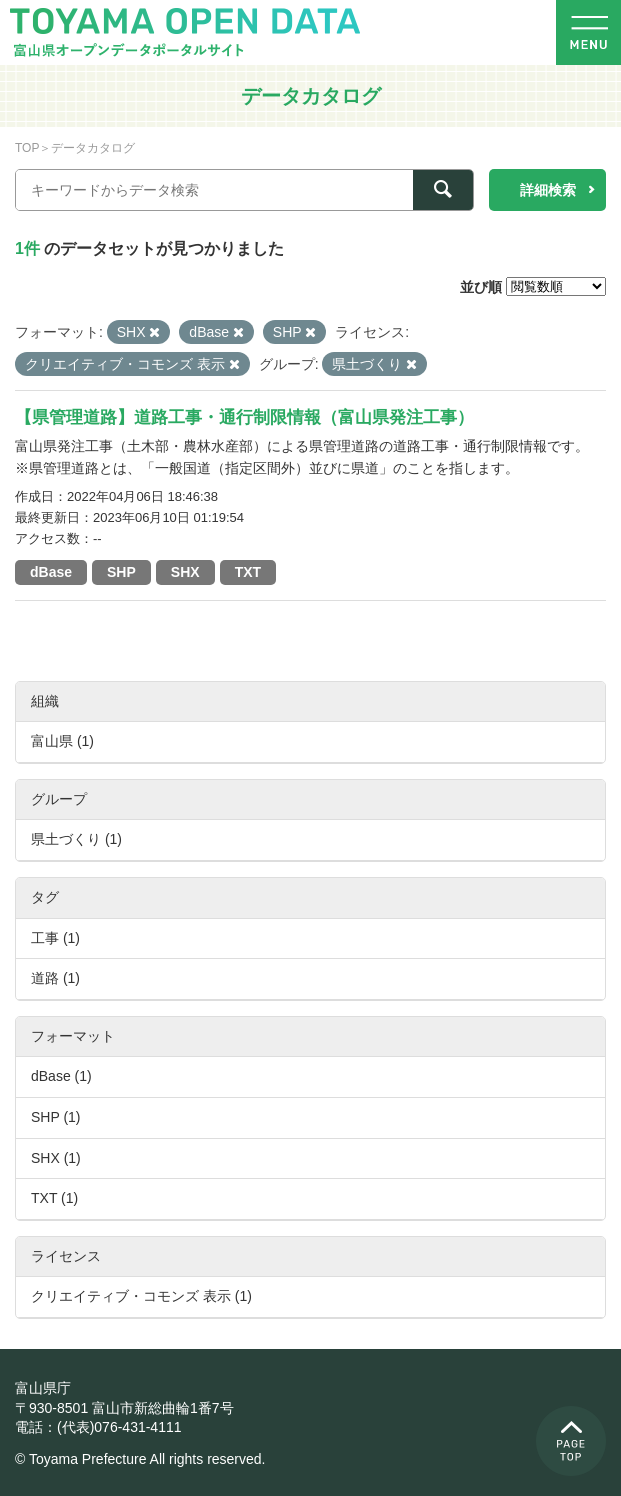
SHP (121, 572)
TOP (27, 148)
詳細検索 (548, 190)
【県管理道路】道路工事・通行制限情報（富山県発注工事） (244, 417)
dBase (51, 572)
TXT (248, 572)
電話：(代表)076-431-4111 (98, 1427)
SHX (185, 572)
